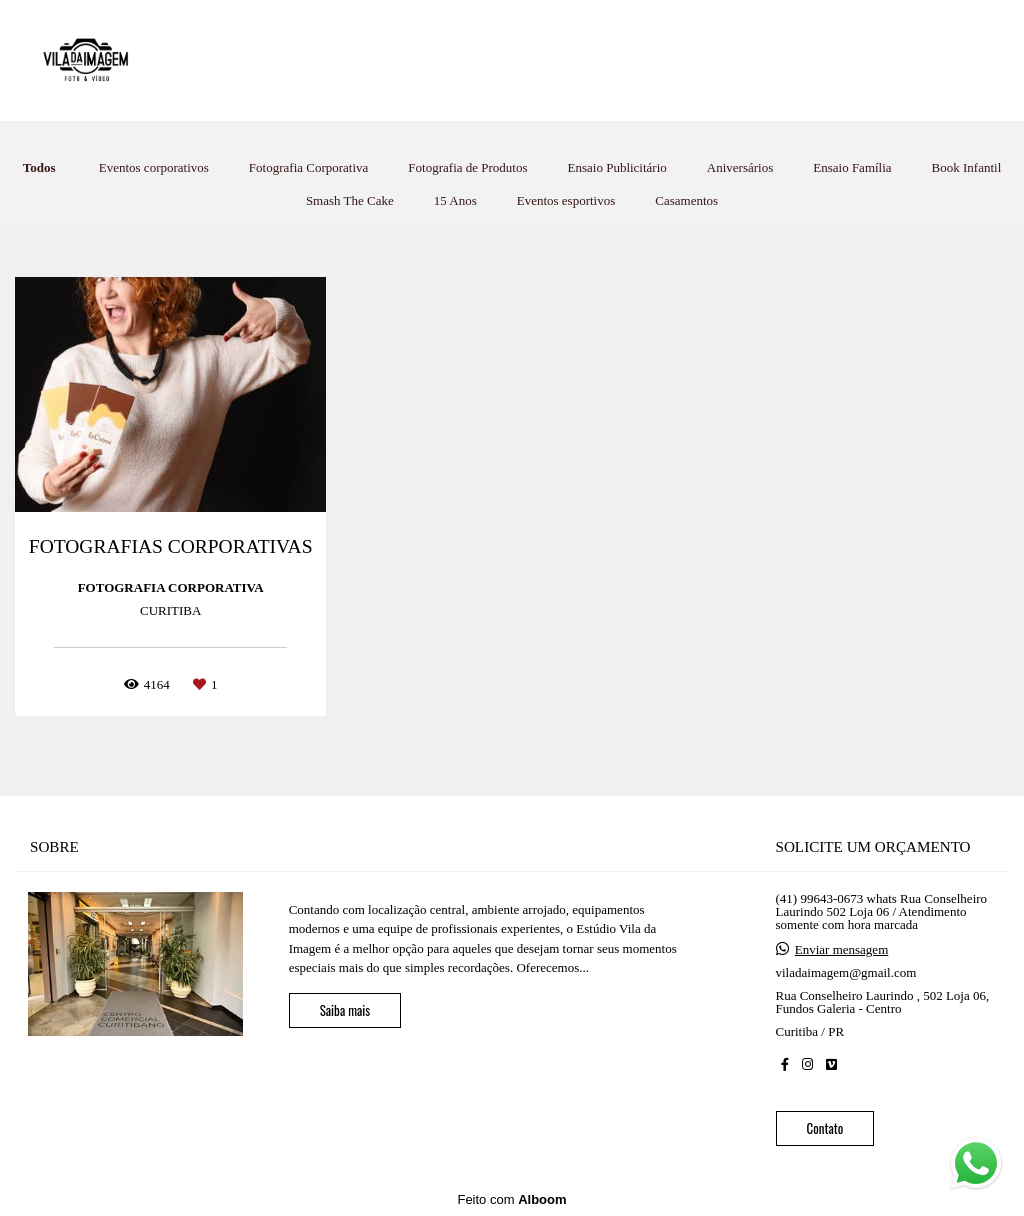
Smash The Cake (350, 200)
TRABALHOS (470, 60)
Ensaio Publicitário (617, 167)
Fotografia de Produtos (467, 167)
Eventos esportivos (566, 200)
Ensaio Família (852, 167)
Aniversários (740, 167)
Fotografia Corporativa (309, 167)
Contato (825, 1128)
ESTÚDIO (586, 60)
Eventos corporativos (154, 167)
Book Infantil (967, 167)
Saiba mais (345, 1010)
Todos (39, 167)
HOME (364, 60)
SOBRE (681, 60)
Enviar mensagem (842, 949)
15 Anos (455, 200)
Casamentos (686, 200)
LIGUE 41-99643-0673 (817, 60)
